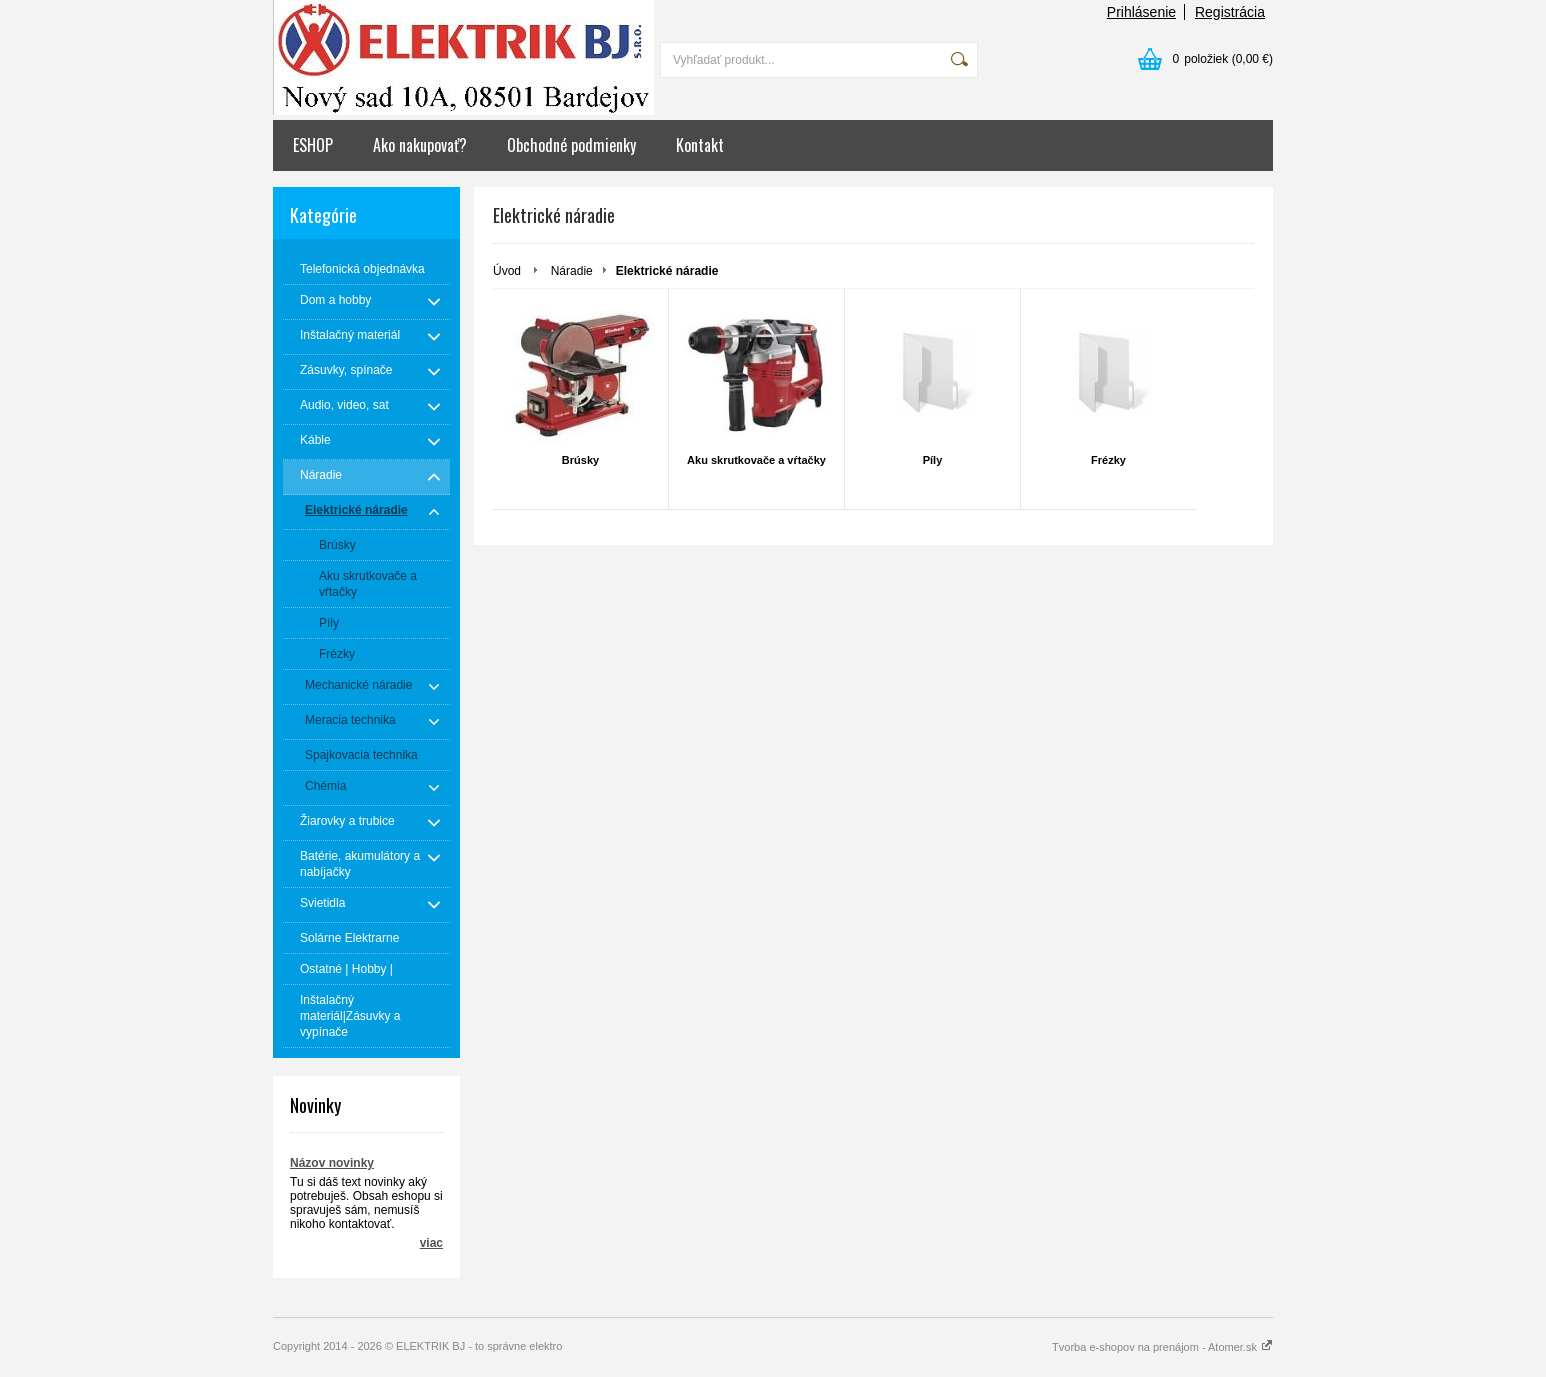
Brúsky (580, 460)
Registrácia (1230, 12)
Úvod (507, 271)
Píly (933, 460)
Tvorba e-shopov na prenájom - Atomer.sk (1162, 1347)
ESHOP (313, 145)
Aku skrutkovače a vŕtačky (756, 460)
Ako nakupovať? (420, 145)
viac (431, 1243)
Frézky (1108, 460)
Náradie (572, 271)
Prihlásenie (1141, 12)
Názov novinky (332, 1163)
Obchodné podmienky (571, 145)
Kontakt (700, 145)
